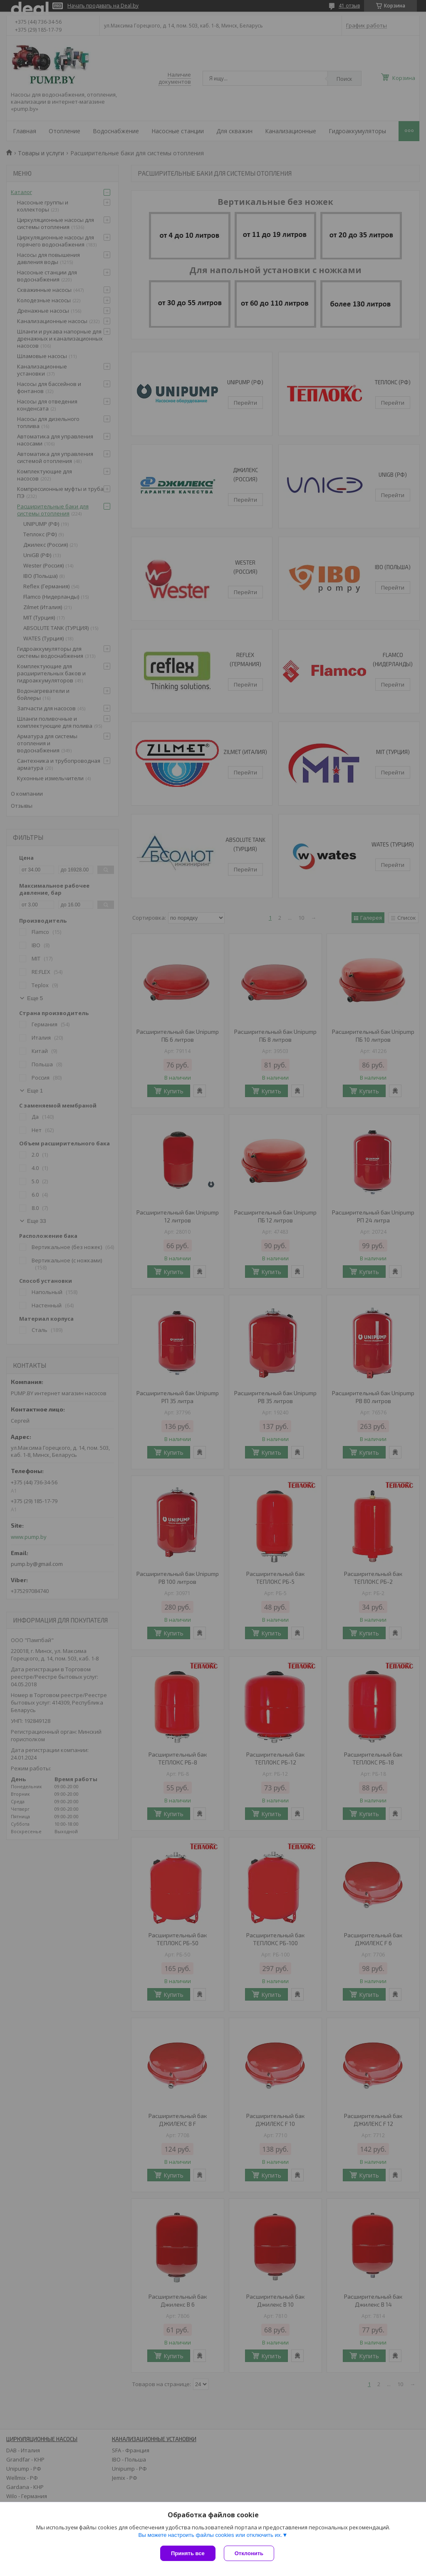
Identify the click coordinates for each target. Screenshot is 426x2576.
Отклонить (249, 2553)
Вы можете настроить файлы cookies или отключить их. (210, 2535)
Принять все (188, 2553)
